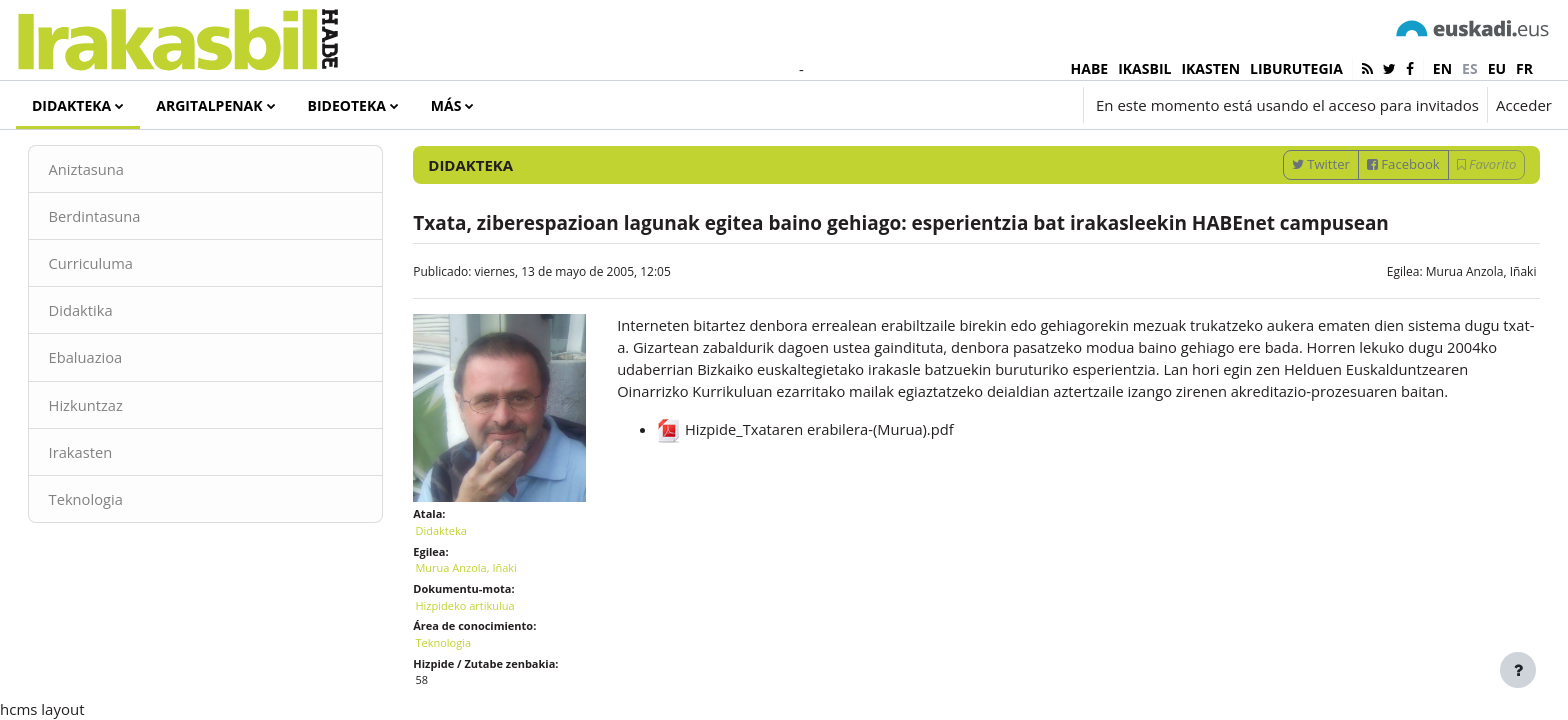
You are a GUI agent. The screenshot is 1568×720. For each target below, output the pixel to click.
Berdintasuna (124, 265)
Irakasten (109, 503)
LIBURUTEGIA (1296, 68)
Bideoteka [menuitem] (347, 105)
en (1442, 68)
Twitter (1292, 213)
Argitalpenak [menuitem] (209, 105)
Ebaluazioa (114, 408)
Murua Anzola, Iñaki (1452, 320)
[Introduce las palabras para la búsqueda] (1339, 159)
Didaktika (109, 360)
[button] (955, 105)
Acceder (1524, 105)
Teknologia (115, 550)
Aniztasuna (115, 218)
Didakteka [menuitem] (71, 105)
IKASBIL (1144, 68)
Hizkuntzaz (115, 455)
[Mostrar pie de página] (1518, 670)
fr (1524, 68)
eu (1497, 68)
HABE (1090, 68)
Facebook (1375, 213)
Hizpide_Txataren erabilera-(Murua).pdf (815, 502)
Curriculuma (120, 313)
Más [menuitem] (446, 105)
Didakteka (455, 571)
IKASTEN (1210, 68)
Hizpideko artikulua (479, 646)
